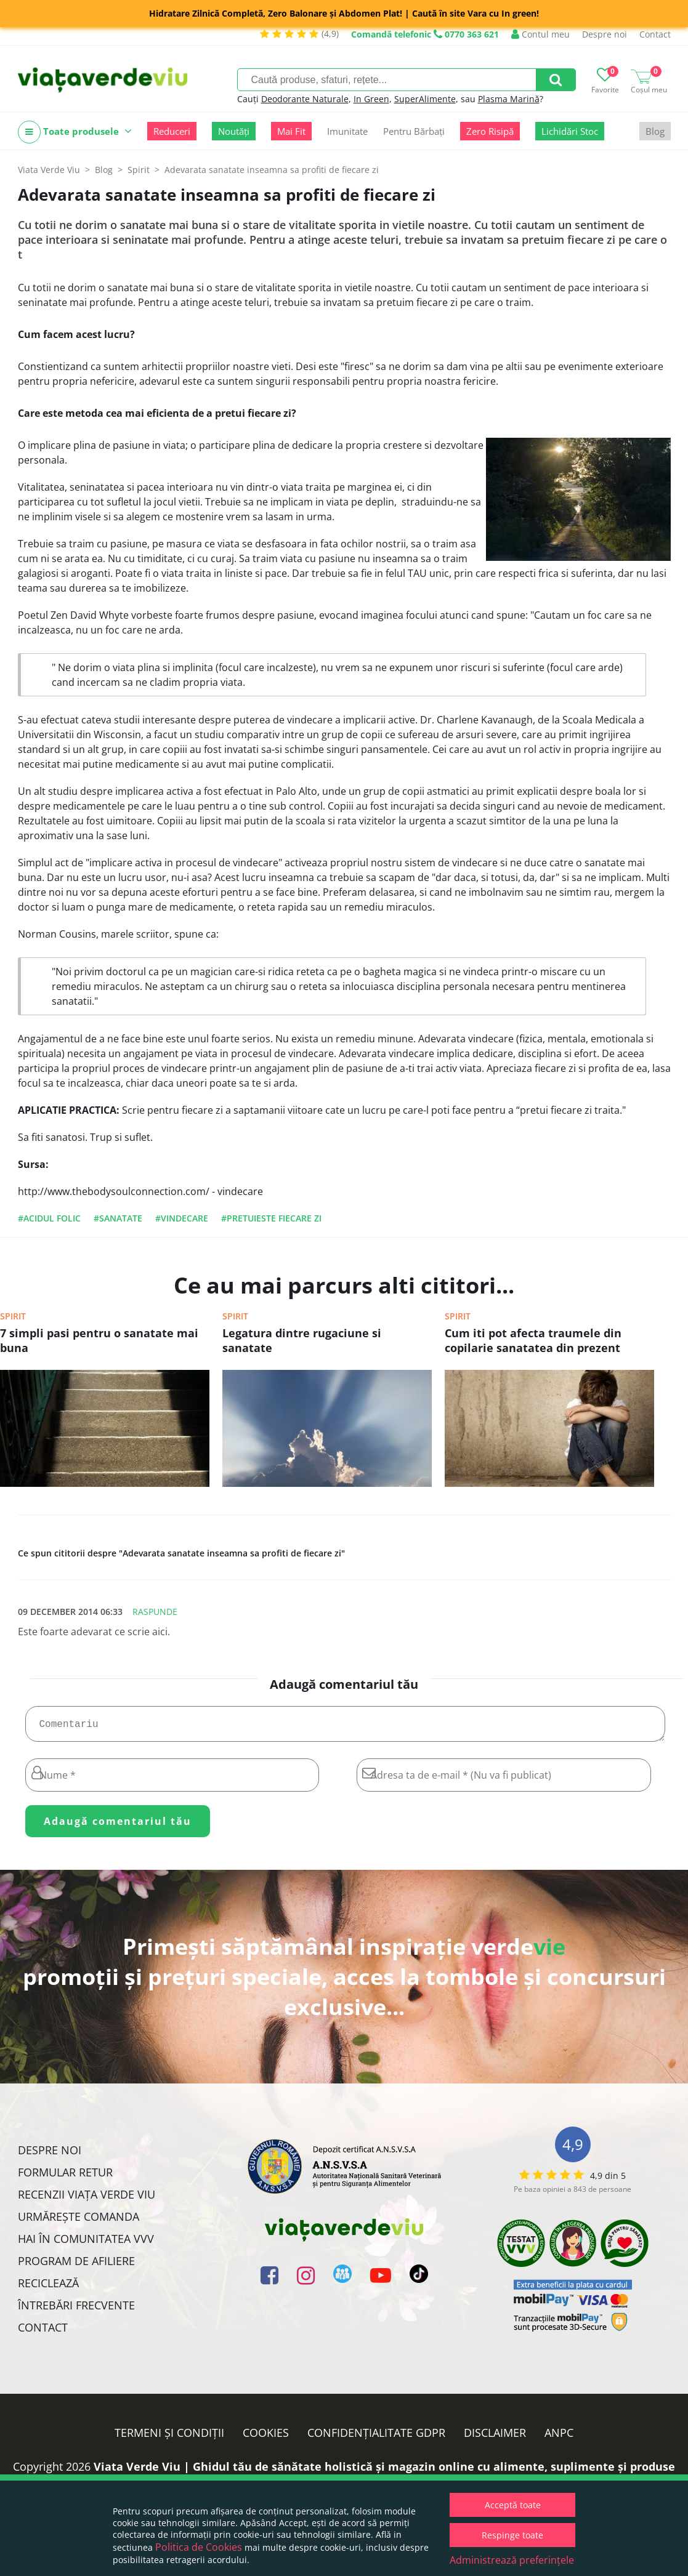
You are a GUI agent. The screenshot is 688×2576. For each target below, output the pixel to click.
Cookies (266, 2437)
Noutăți (233, 131)
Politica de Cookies (198, 2547)
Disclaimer (495, 2437)
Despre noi (604, 34)
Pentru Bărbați (414, 131)
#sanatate (118, 1218)
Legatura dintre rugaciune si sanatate (301, 1340)
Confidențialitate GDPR (376, 2437)
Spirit (13, 1316)
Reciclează (48, 2287)
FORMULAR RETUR (65, 2177)
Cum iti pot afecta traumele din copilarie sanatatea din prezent (533, 1340)
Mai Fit (291, 131)
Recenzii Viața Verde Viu (86, 2199)
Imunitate (347, 131)
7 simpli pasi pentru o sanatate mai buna (99, 1340)
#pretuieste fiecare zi (271, 1218)
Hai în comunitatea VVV (86, 2243)
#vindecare (181, 1218)
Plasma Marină (509, 99)
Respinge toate (512, 2535)
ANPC (558, 2437)
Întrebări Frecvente (76, 2310)
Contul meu (540, 34)
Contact (655, 34)
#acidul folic (49, 1218)
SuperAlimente (425, 99)
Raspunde (154, 1611)
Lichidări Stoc (569, 131)
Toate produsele (75, 132)
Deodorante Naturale (305, 99)
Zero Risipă (490, 131)
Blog (655, 131)
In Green (371, 99)
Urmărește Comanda (78, 2221)
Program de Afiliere (76, 2265)
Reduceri (171, 131)
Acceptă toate (513, 2505)
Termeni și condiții (169, 2437)
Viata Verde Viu (49, 169)
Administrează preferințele (512, 2560)
